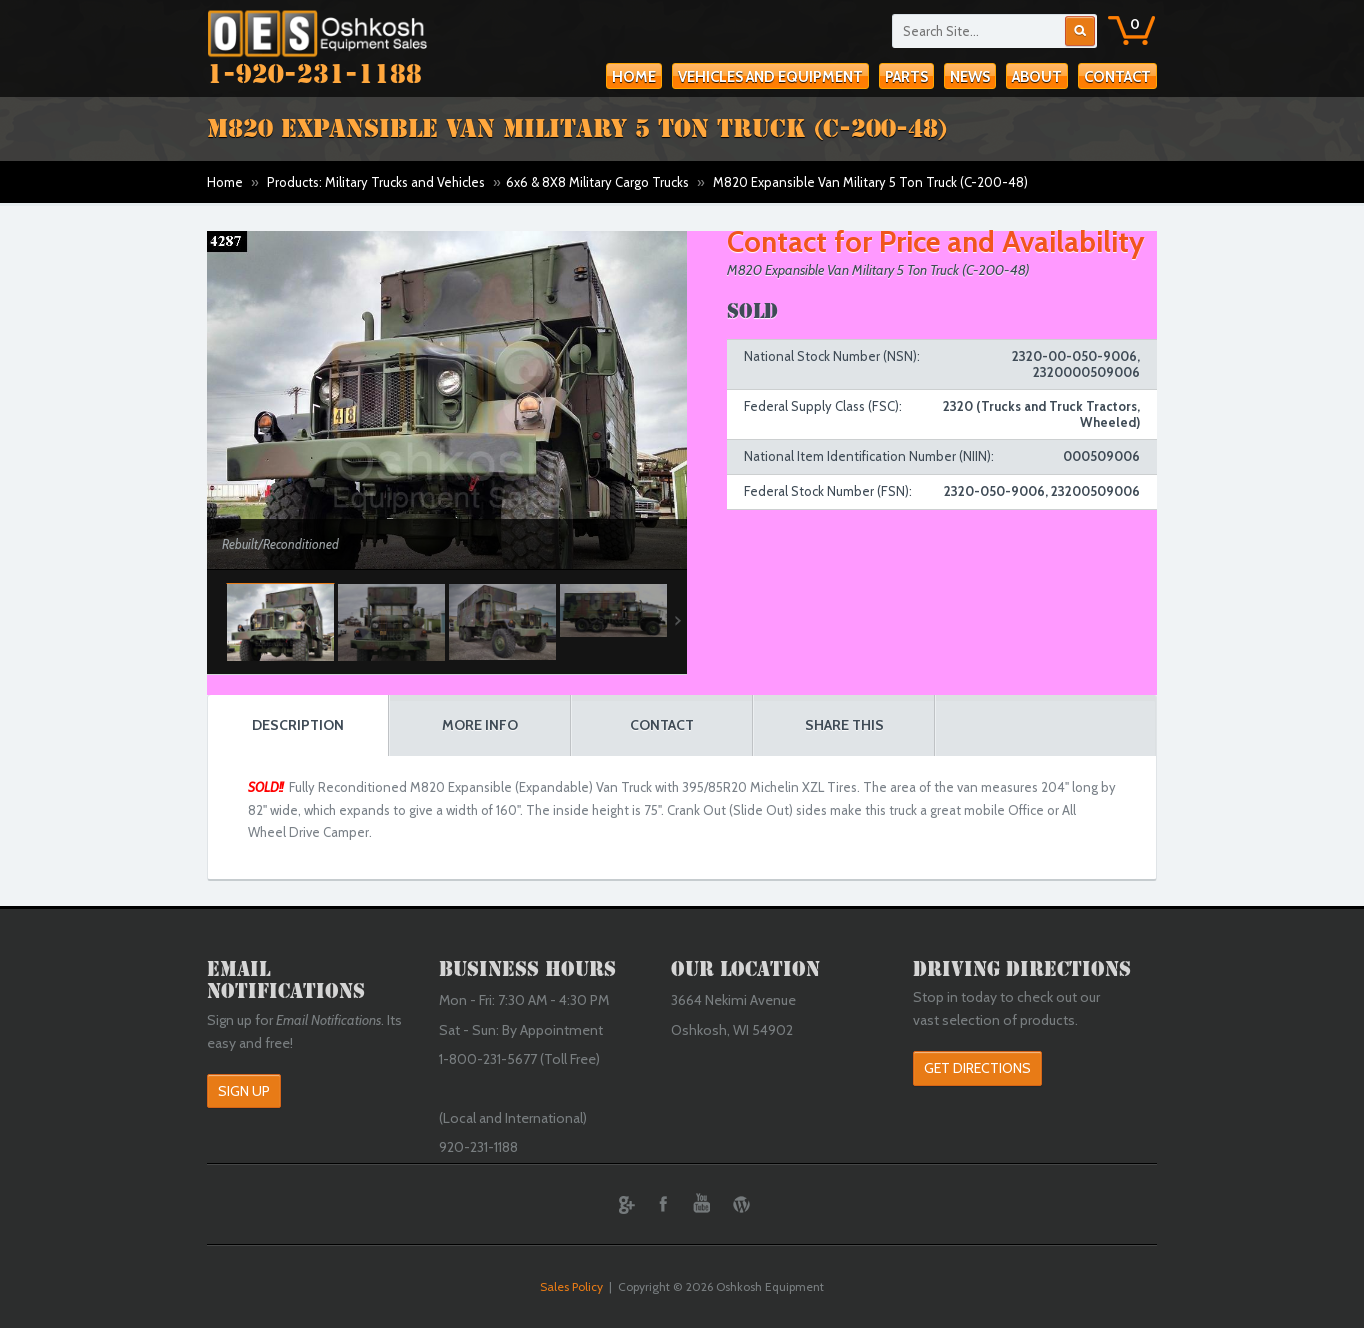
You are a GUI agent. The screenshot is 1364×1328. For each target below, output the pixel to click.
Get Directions (977, 1068)
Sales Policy (571, 1286)
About (1037, 77)
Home (634, 77)
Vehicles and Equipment (770, 77)
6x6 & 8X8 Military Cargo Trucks (597, 182)
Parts (906, 77)
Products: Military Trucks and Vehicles (376, 182)
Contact (1117, 77)
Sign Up (244, 1091)
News (970, 77)
